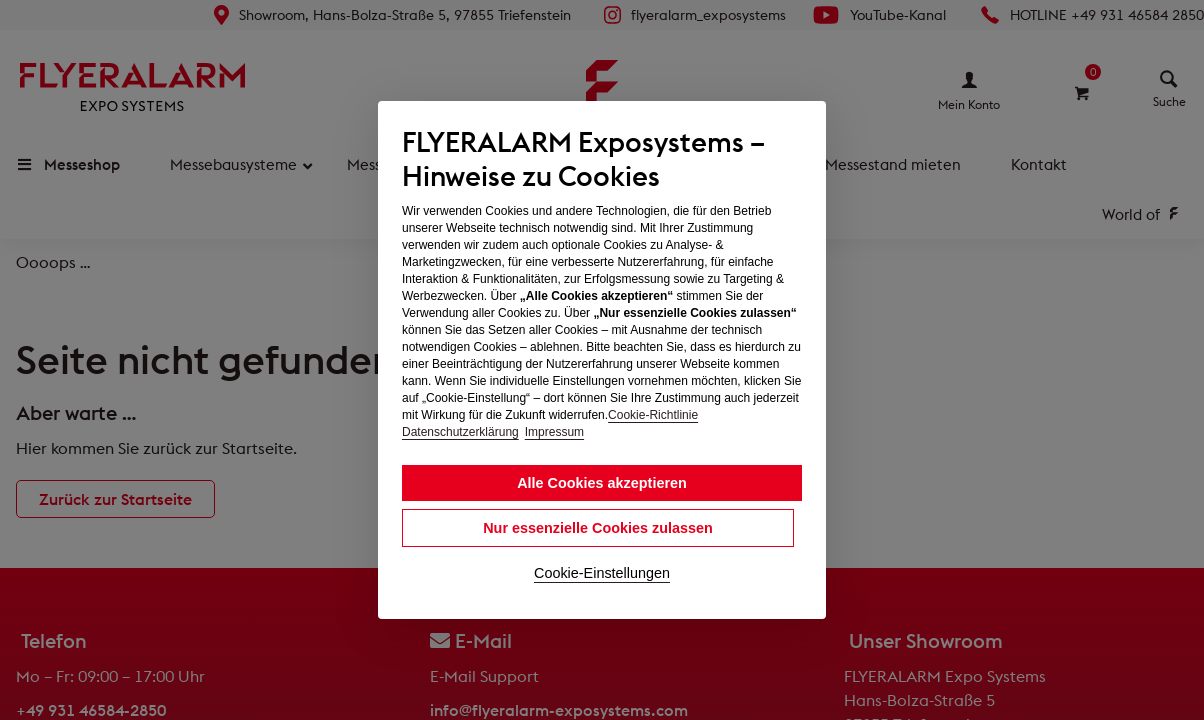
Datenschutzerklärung (460, 432)
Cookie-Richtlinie (653, 415)
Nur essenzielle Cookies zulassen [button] (598, 528)
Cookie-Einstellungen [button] (602, 573)
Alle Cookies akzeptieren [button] (602, 483)
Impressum (554, 432)
